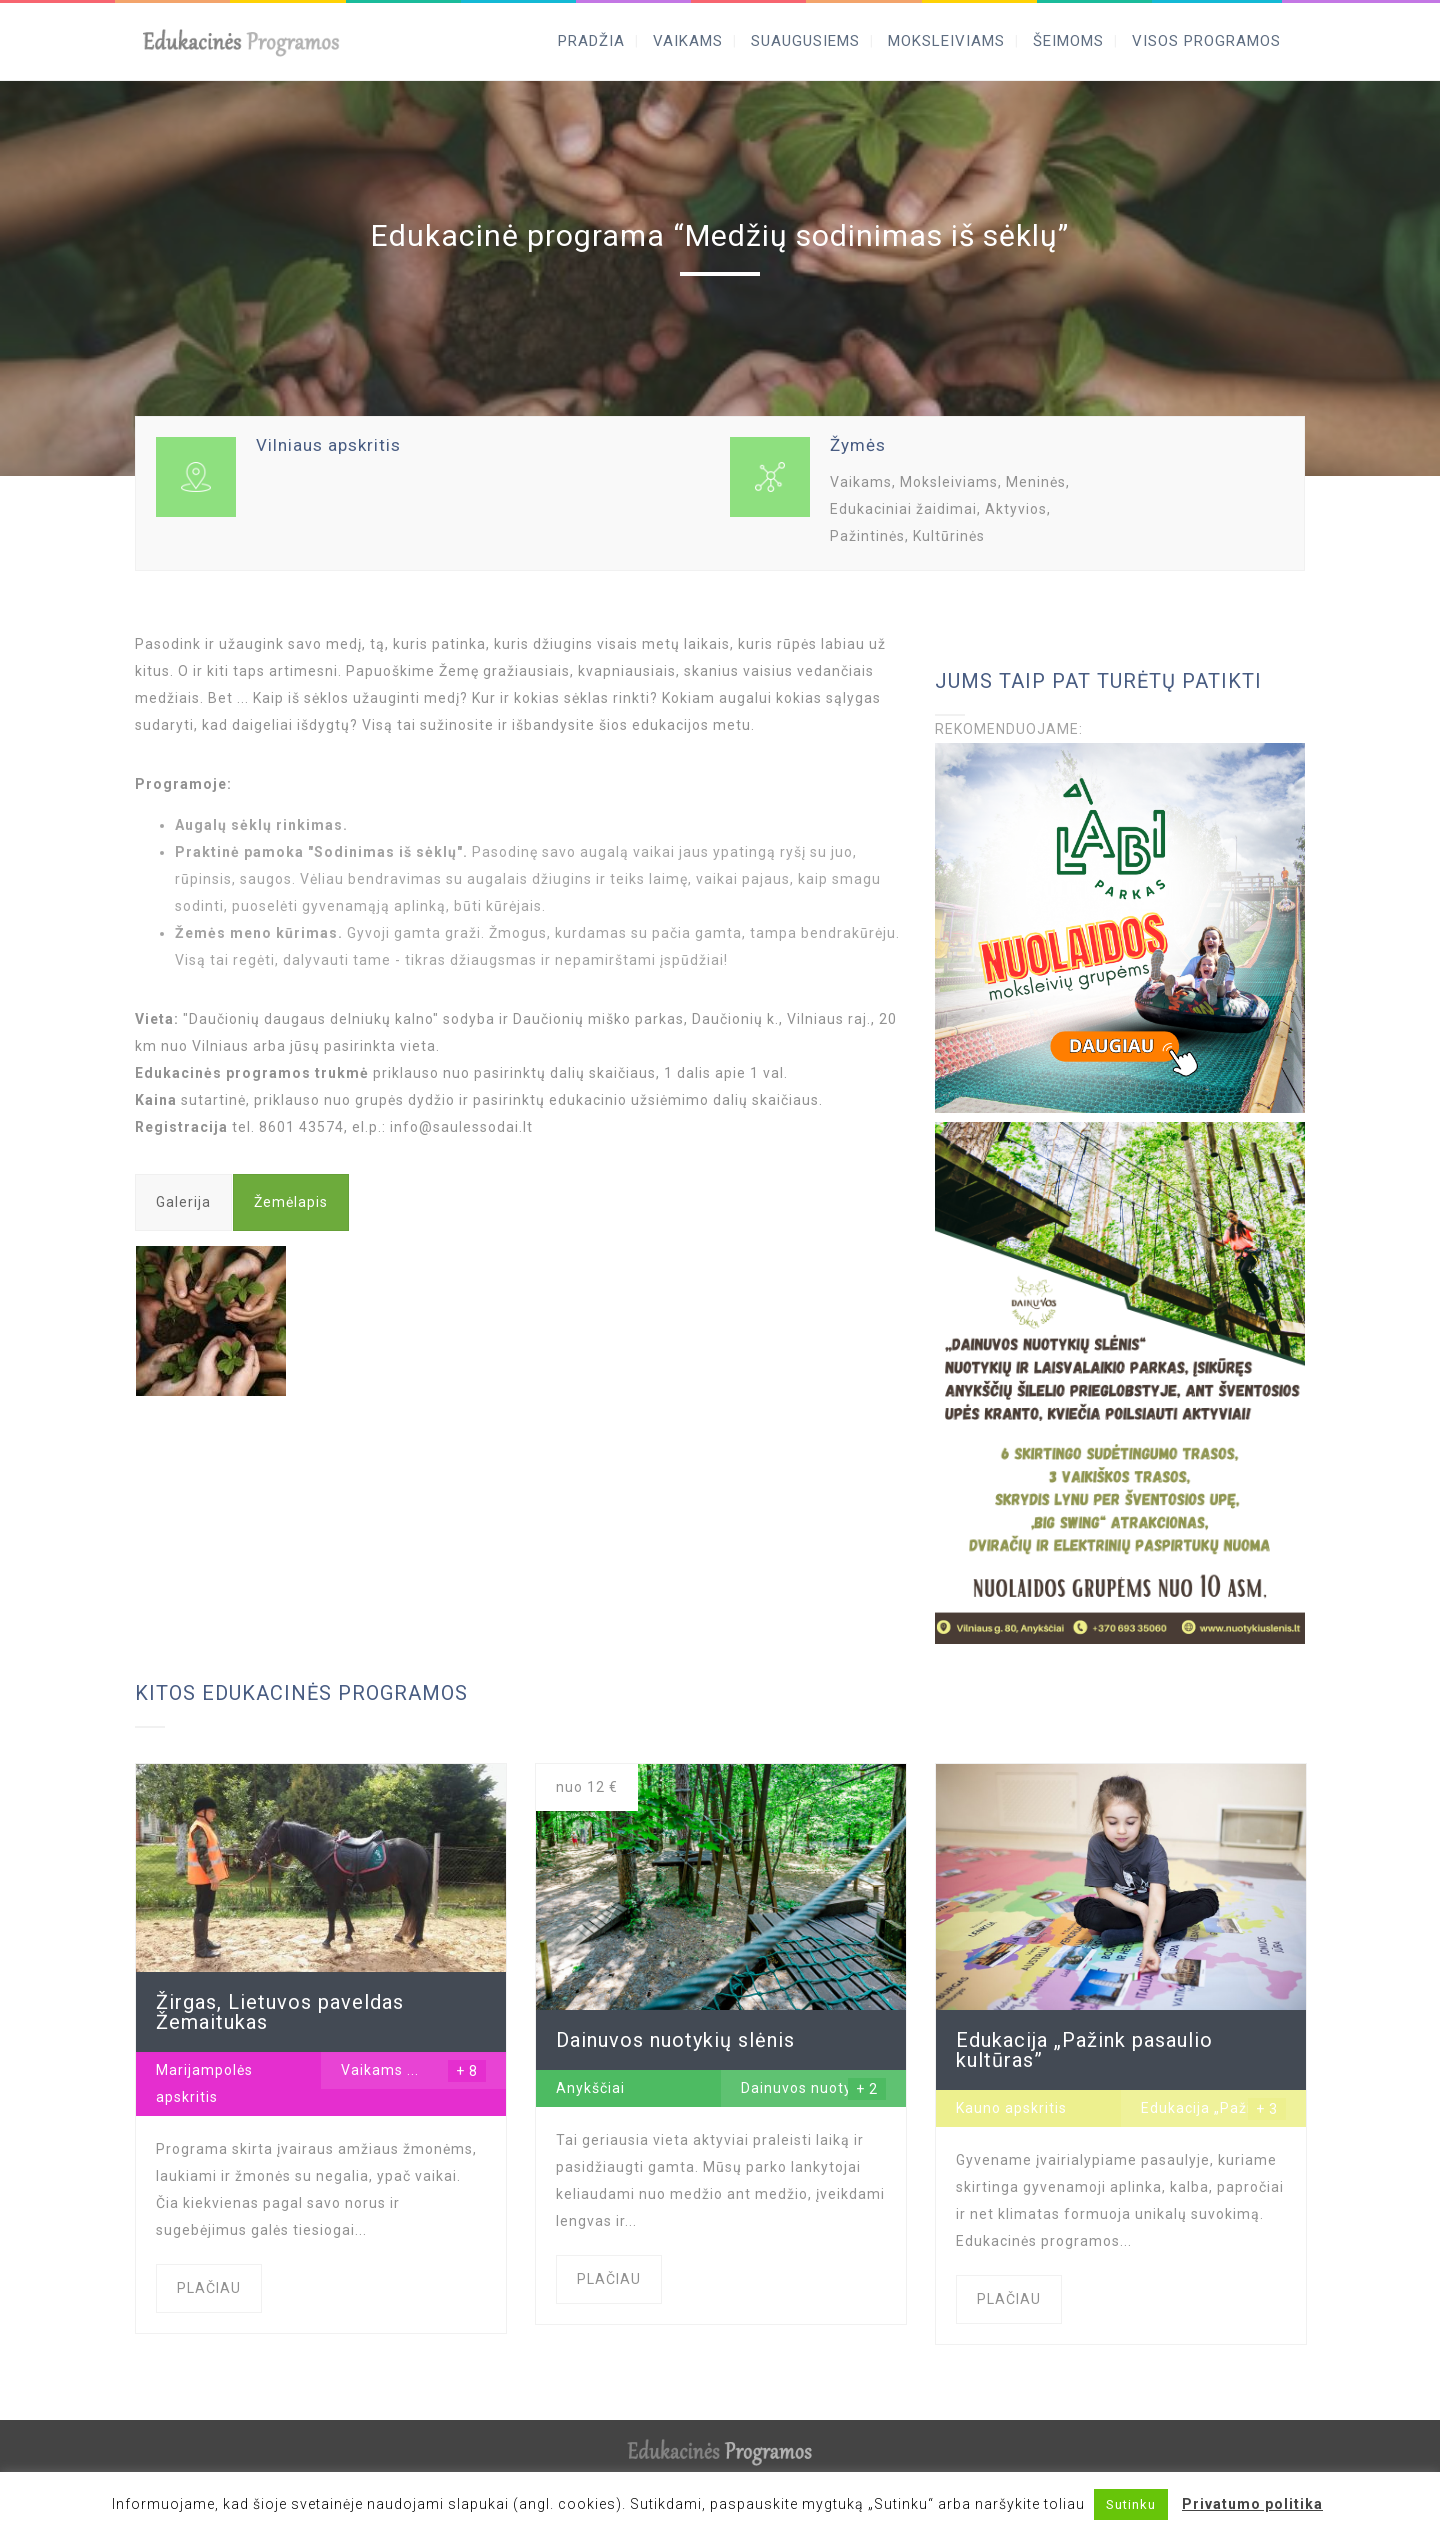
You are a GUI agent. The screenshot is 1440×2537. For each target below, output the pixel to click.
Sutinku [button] (1131, 2504)
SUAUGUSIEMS (805, 41)
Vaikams (372, 2070)
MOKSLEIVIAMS (946, 41)
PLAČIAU (209, 2288)
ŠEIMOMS (1068, 41)
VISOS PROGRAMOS (1206, 41)
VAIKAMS (688, 41)
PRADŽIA (591, 41)
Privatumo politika (1252, 2504)
